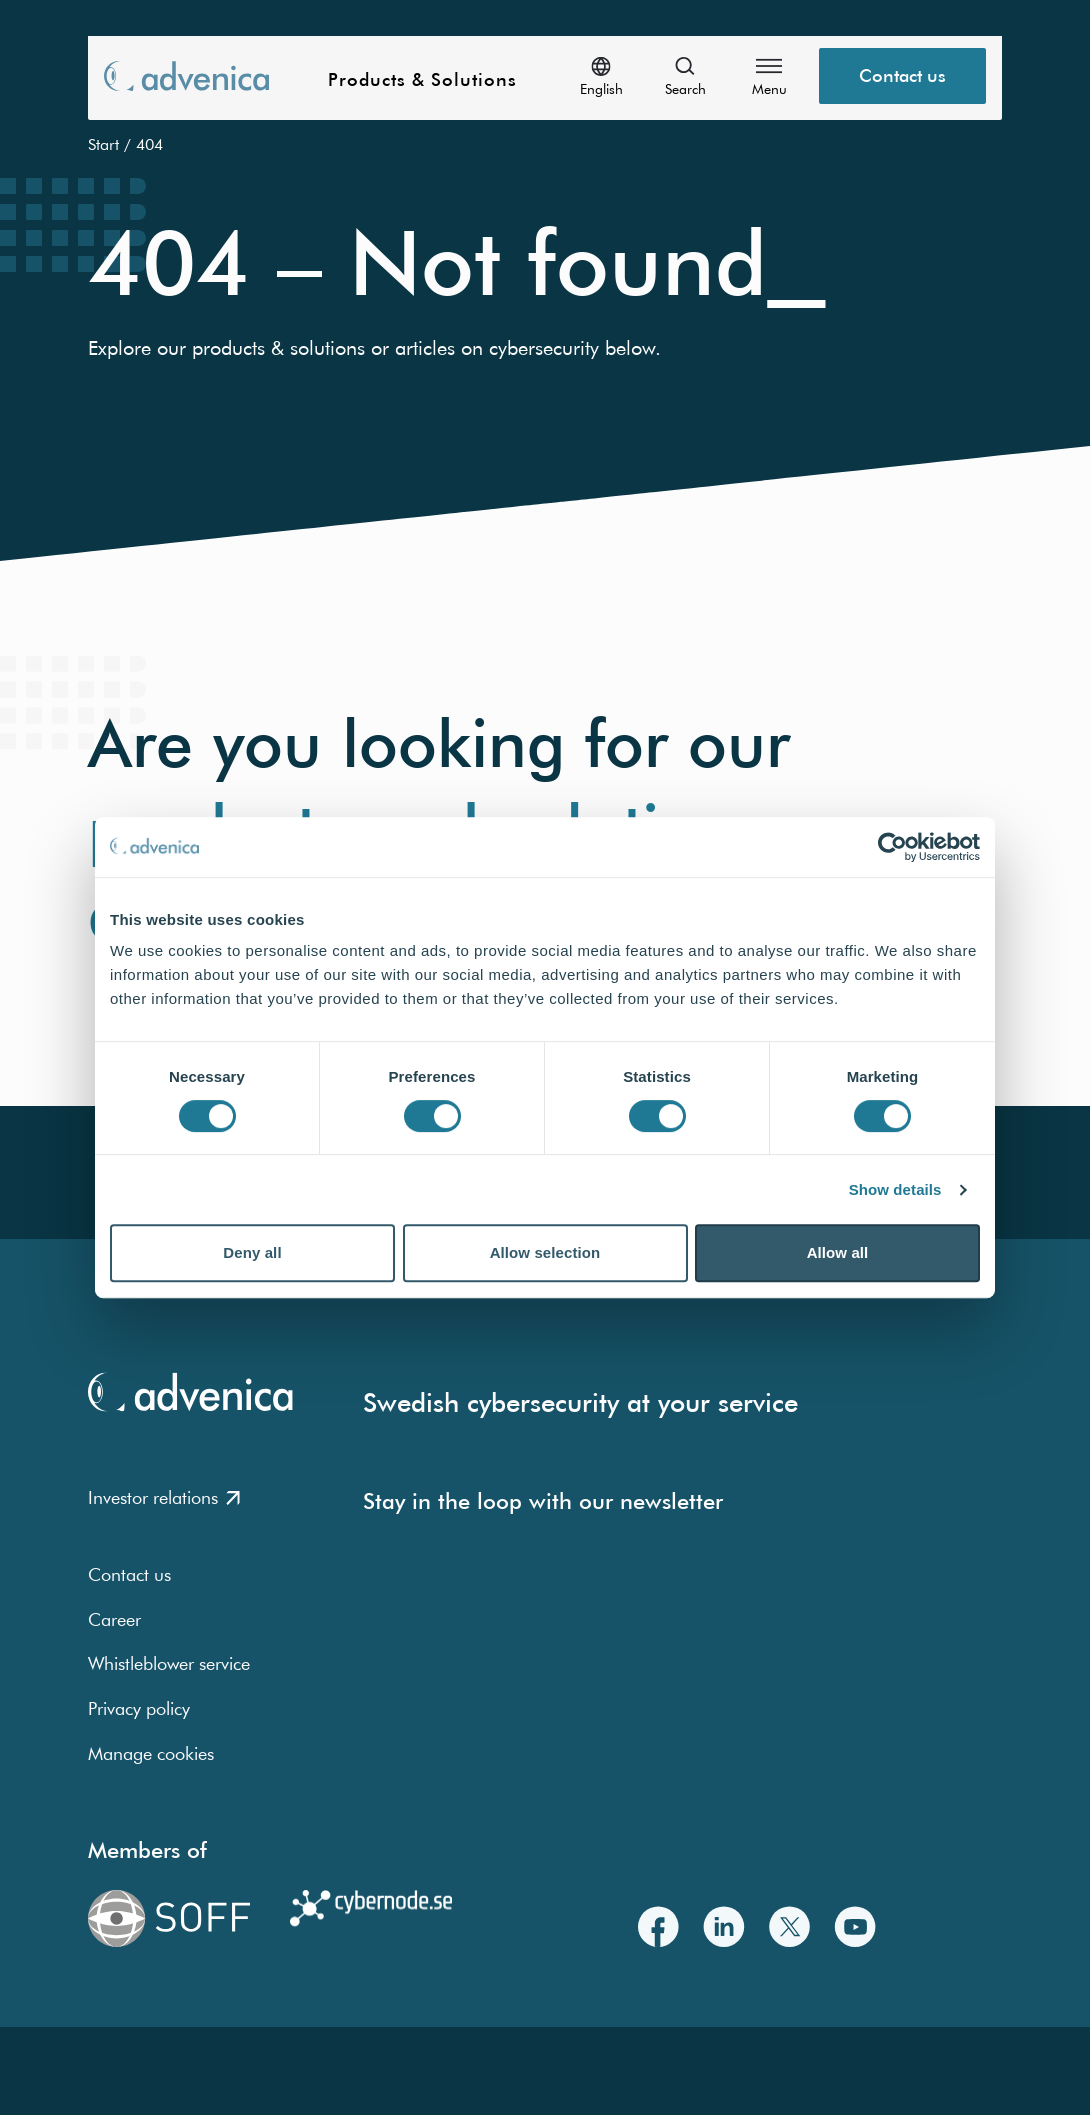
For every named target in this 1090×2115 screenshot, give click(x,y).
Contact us (129, 1574)
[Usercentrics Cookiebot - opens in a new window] (892, 847)
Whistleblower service (169, 1663)
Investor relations (164, 1497)
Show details (895, 1189)
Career (114, 1619)
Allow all (838, 1252)
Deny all (252, 1252)
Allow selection (545, 1252)
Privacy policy (139, 1708)
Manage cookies (151, 1753)
